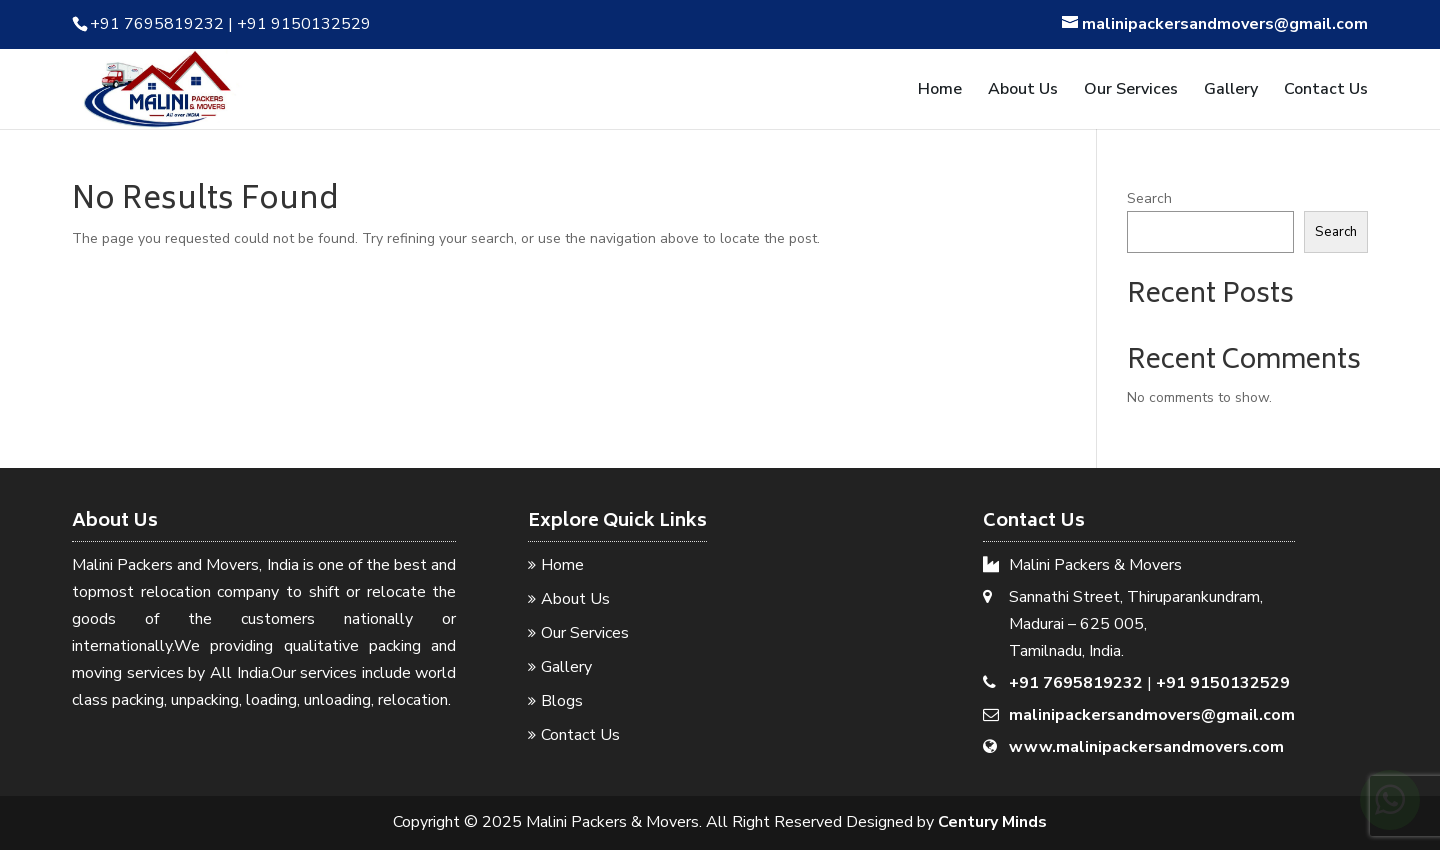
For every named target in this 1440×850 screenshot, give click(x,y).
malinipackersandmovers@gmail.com (1152, 715)
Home (940, 91)
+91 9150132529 (1223, 683)
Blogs (562, 701)
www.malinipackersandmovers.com (1146, 747)
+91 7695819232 (1076, 683)
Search (1149, 198)
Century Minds (992, 822)
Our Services (1131, 91)
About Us (1023, 91)
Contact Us (1326, 91)
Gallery (1231, 91)
